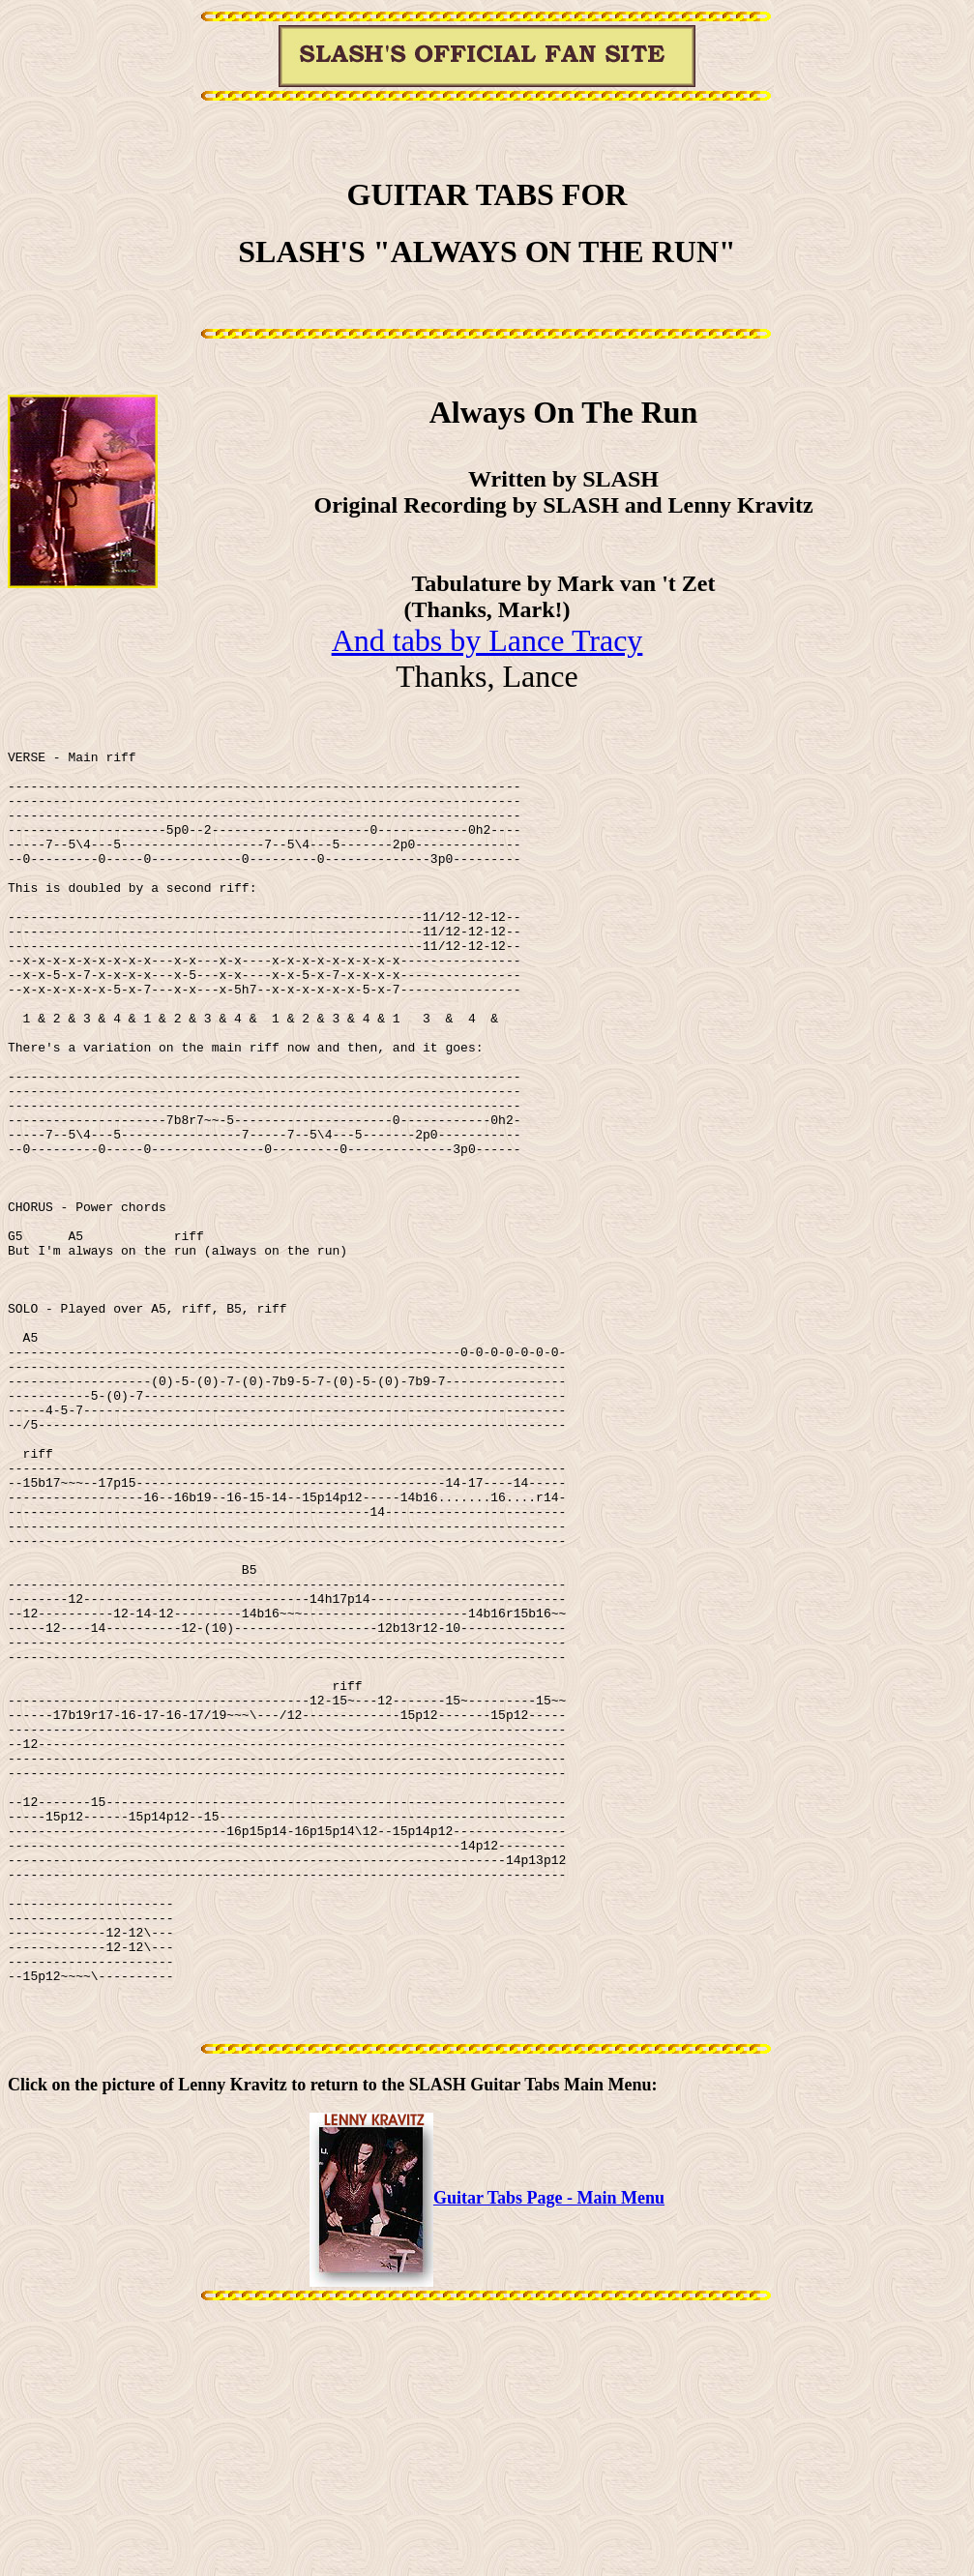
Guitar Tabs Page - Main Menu (487, 2462)
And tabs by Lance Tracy (487, 640)
